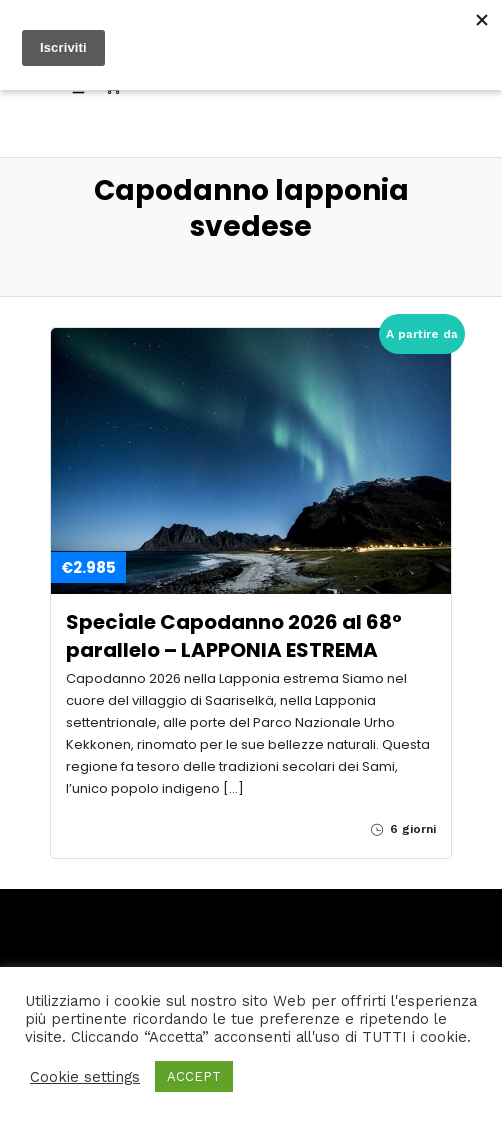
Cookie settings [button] (85, 1077)
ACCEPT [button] (194, 1076)
